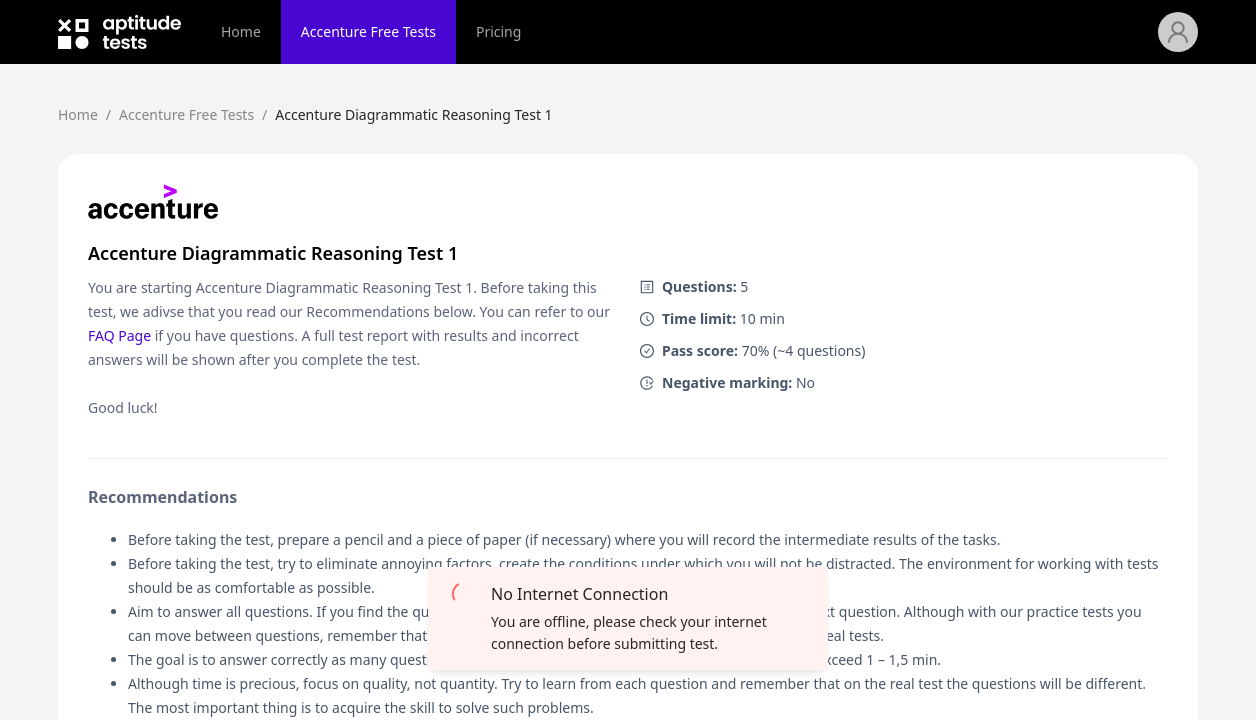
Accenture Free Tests (368, 31)
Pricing (498, 31)
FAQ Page (119, 335)
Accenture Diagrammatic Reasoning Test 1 (413, 114)
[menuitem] (241, 32)
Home (241, 31)
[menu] (679, 32)
